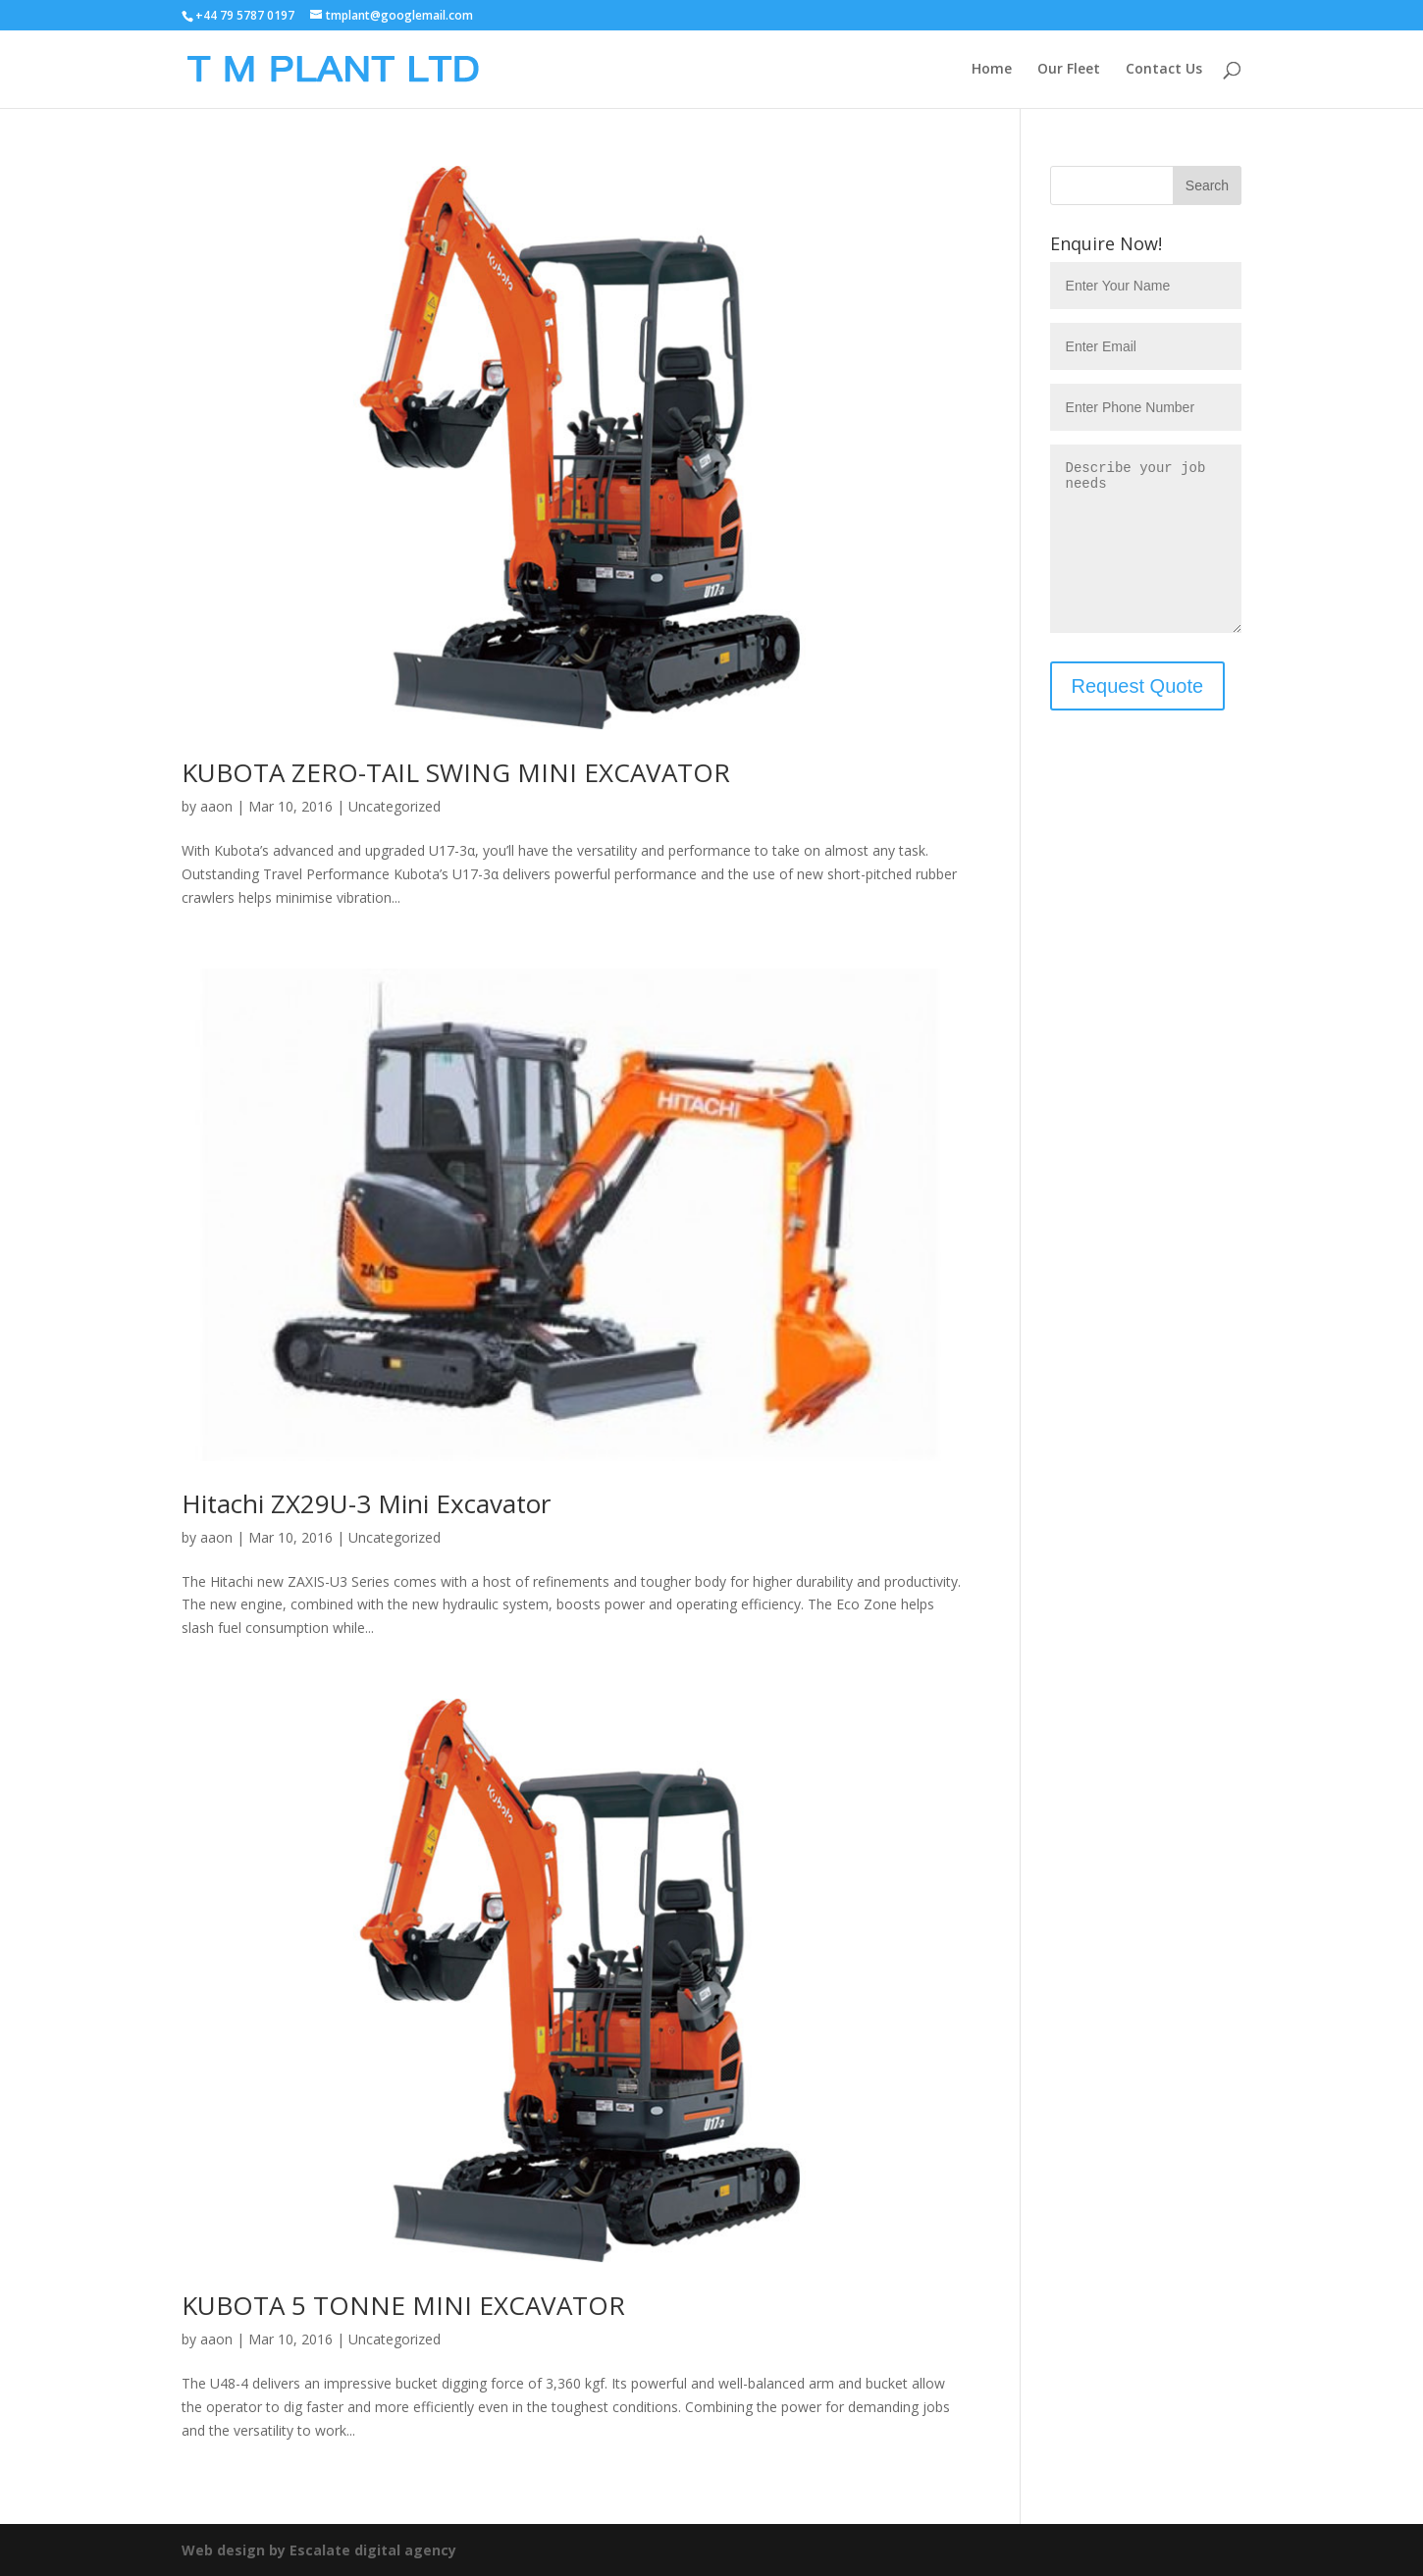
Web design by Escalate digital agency (319, 2550)
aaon (216, 806)
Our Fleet (1068, 70)
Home (992, 70)
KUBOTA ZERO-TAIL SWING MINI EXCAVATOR (456, 772)
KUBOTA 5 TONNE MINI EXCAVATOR (403, 2305)
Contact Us (1164, 70)
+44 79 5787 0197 (244, 15)
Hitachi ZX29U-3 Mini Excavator (366, 1503)
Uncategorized (394, 806)
